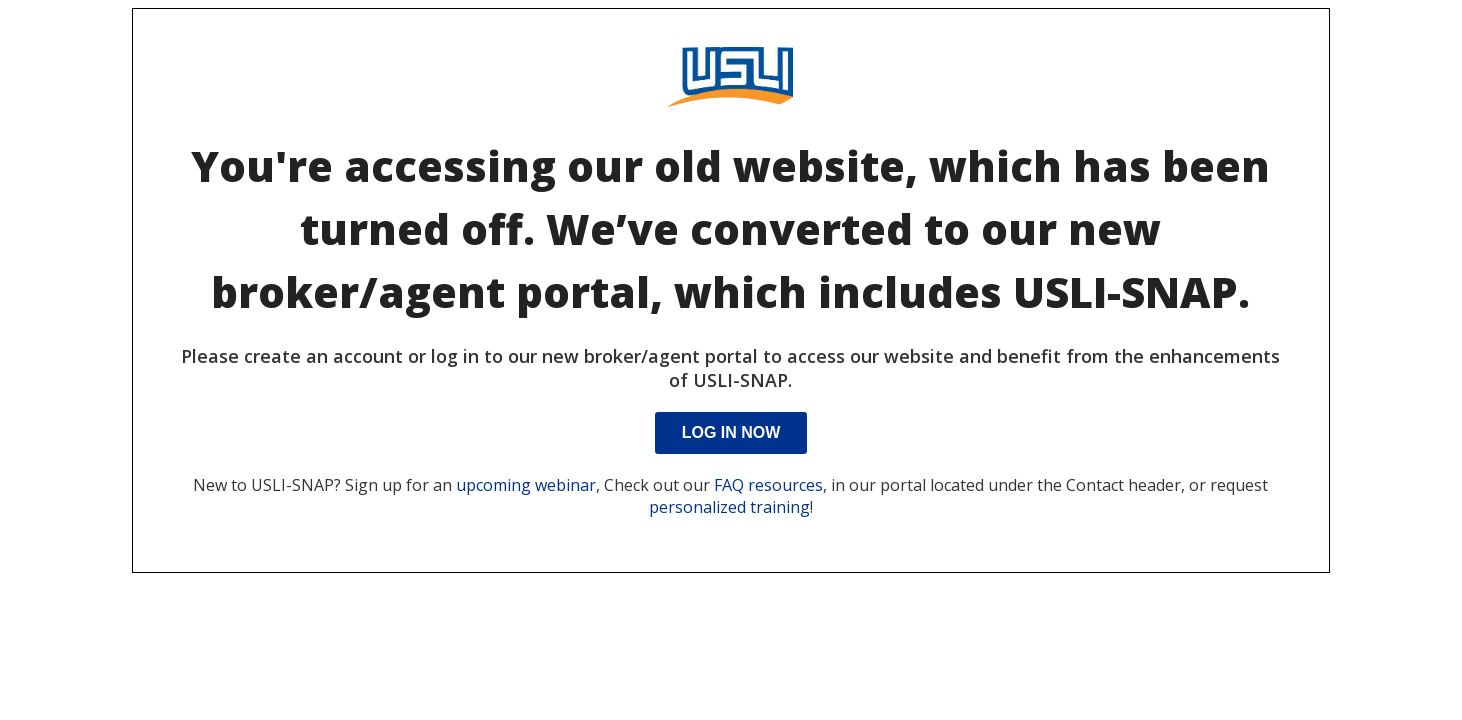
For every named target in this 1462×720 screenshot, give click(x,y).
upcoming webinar (526, 485)
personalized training (729, 507)
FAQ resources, (770, 485)
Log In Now (731, 432)
